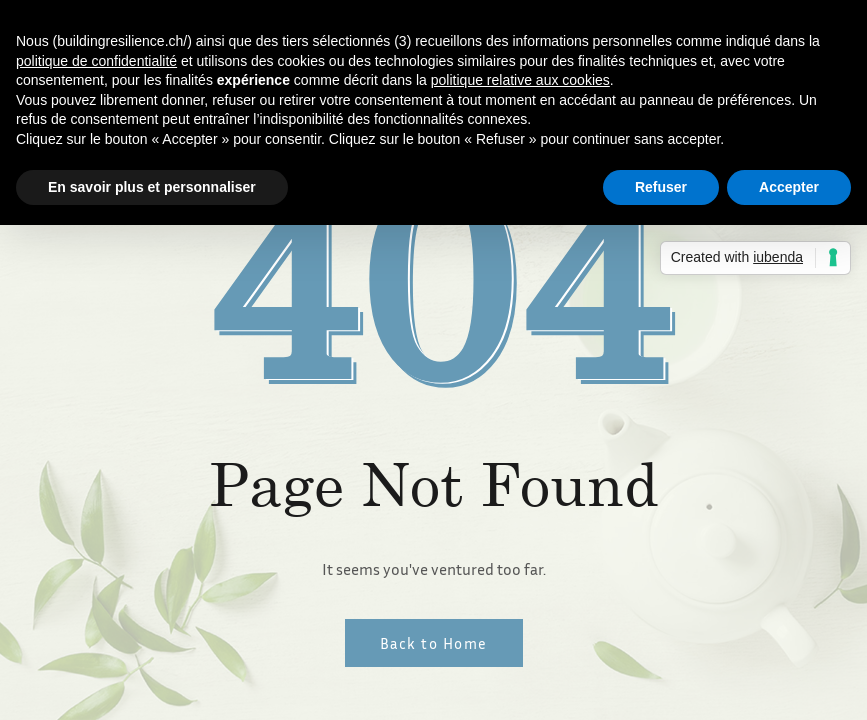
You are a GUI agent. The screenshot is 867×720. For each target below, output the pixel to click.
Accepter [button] (789, 187)
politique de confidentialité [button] (96, 61)
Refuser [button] (661, 187)
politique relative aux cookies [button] (520, 80)
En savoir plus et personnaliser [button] (152, 187)
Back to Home (434, 643)
